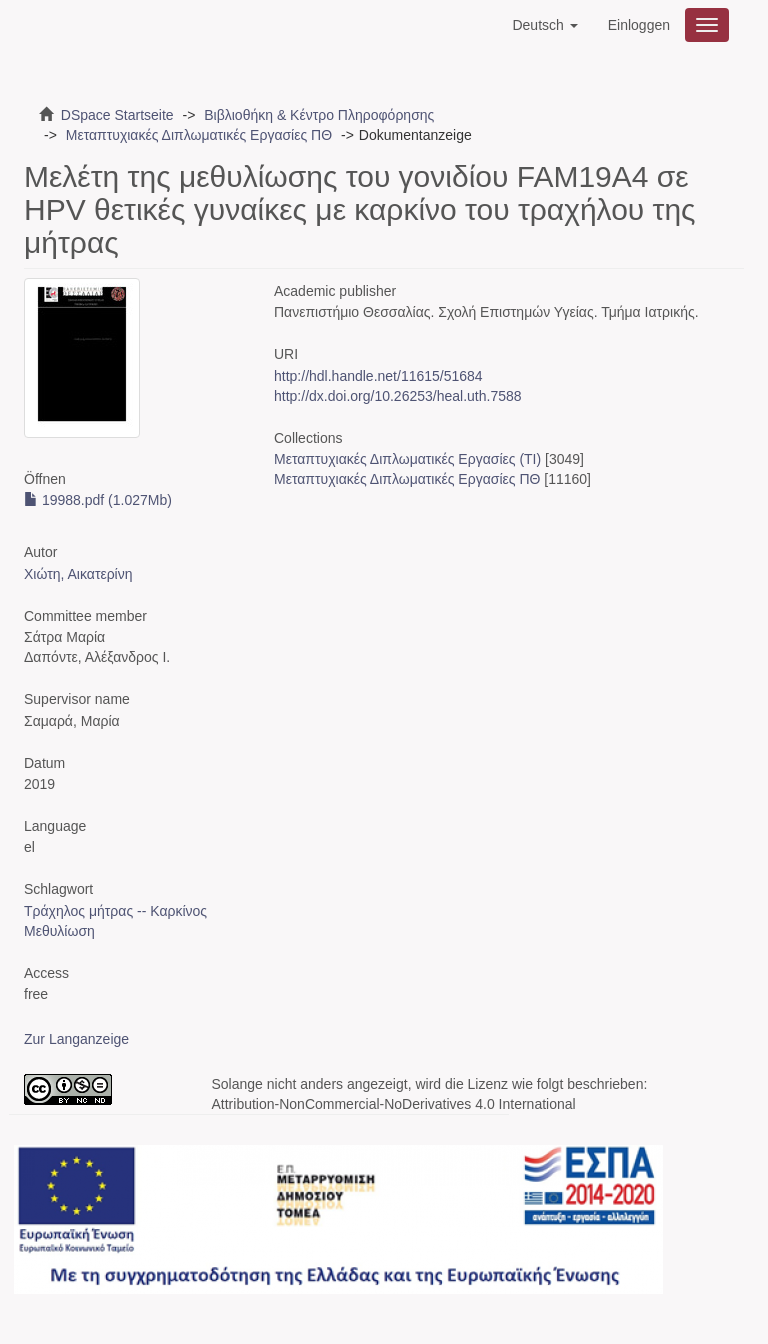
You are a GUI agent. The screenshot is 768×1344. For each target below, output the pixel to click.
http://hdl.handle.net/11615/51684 (378, 376)
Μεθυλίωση (59, 931)
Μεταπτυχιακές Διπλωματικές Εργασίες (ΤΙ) (407, 459)
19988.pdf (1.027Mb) (98, 500)
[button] (544, 25)
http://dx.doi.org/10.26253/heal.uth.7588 (398, 396)
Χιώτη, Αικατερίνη (78, 574)
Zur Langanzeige (76, 1039)
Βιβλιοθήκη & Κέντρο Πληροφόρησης (319, 115)
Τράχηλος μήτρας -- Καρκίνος (115, 911)
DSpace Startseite (117, 115)
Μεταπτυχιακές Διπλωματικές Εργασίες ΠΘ (199, 135)
